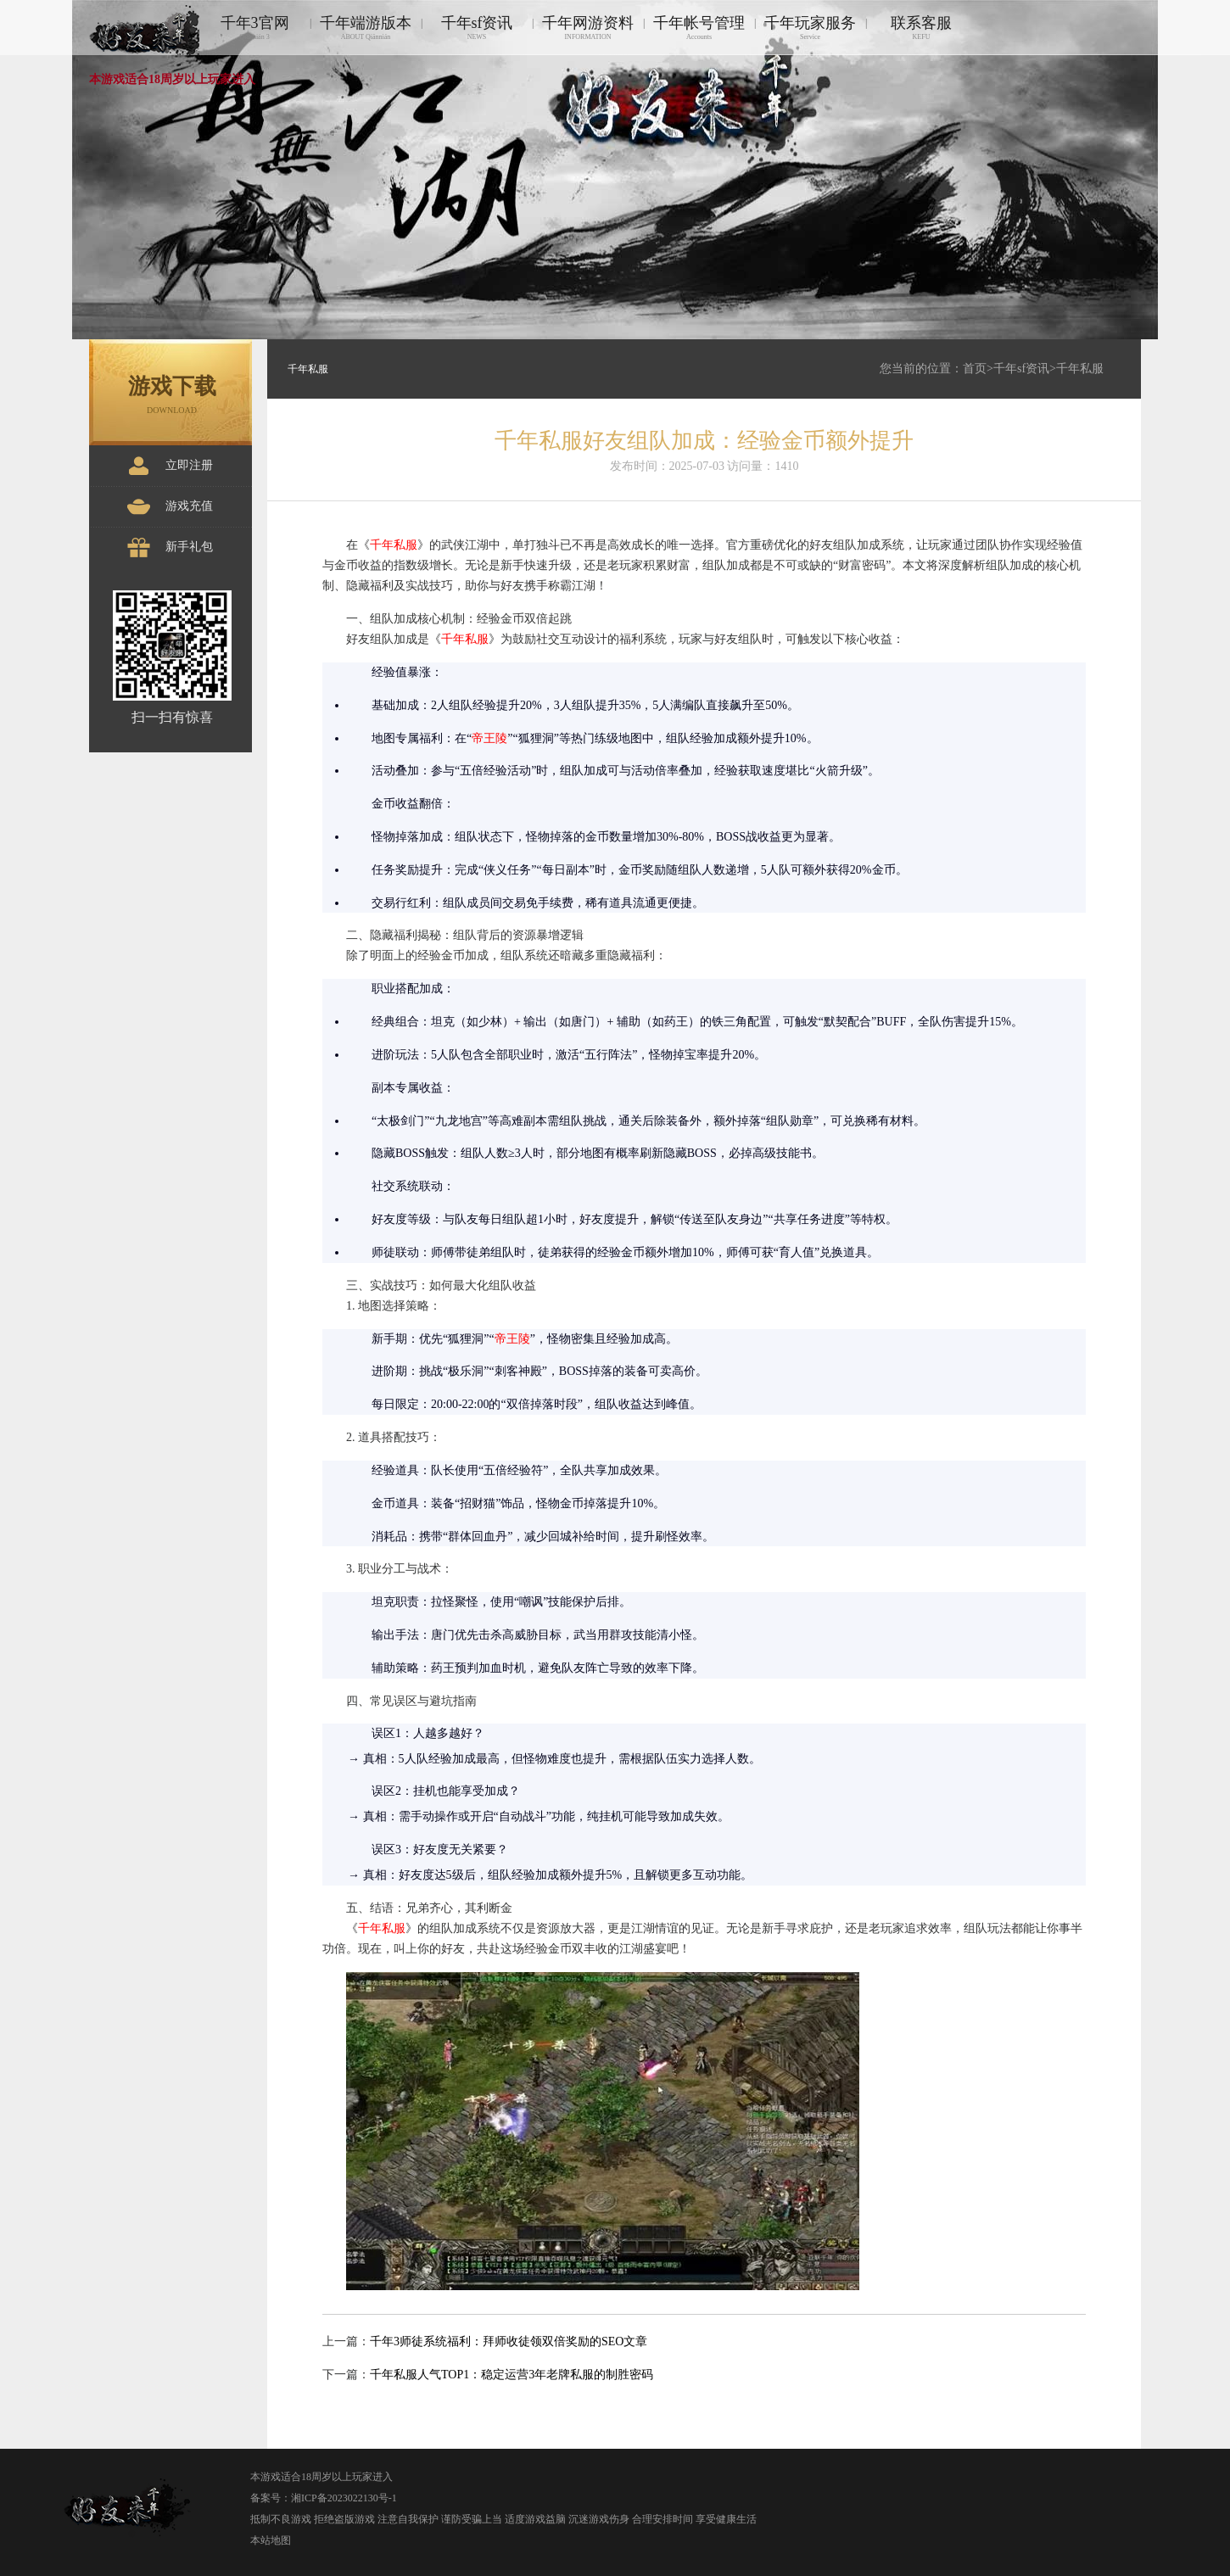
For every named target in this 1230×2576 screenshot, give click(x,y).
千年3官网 (254, 27)
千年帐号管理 (699, 27)
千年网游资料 (588, 27)
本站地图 (270, 2540)
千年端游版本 (365, 27)
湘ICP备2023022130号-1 (344, 2498)
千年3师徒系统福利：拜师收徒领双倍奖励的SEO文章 (508, 2341)
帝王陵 (489, 738)
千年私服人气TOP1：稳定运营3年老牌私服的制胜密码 (511, 2374)
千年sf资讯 (477, 27)
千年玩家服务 (810, 27)
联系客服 (921, 27)
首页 (975, 368)
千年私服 (1080, 368)
